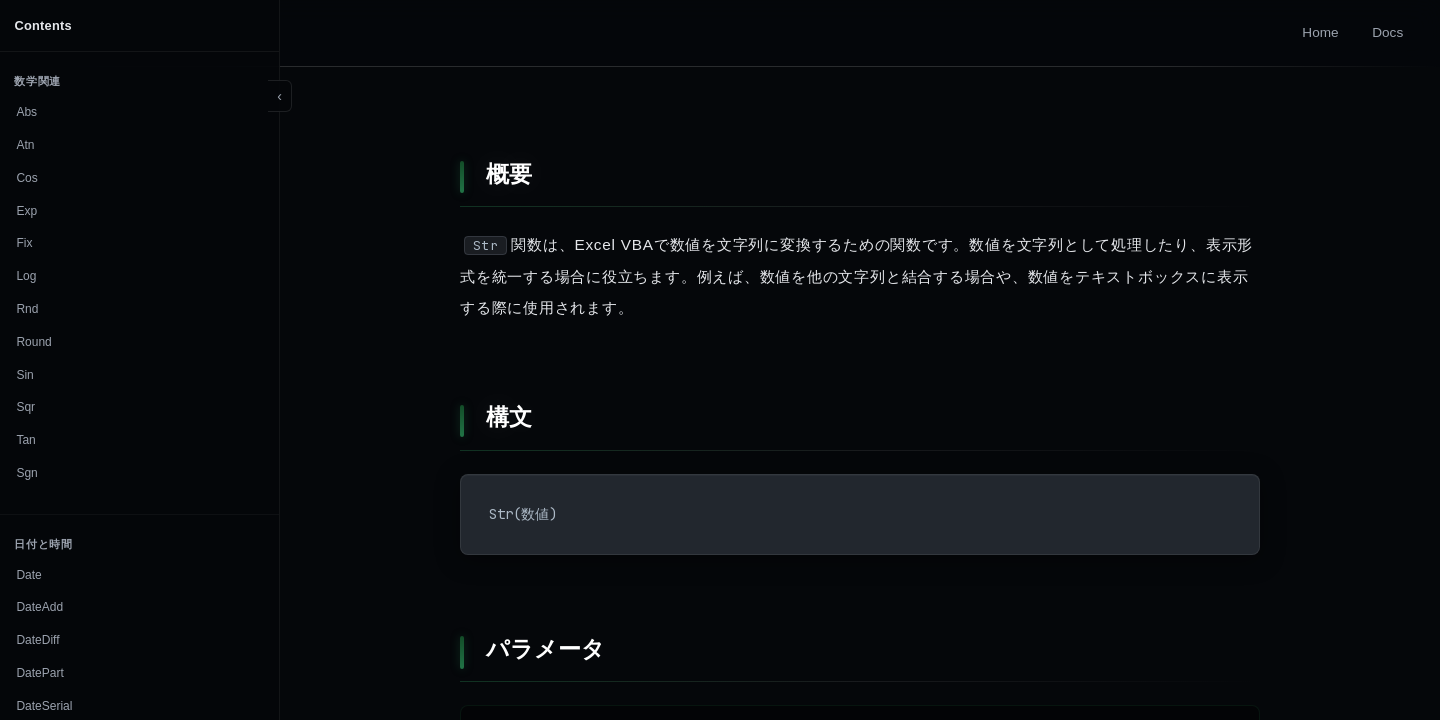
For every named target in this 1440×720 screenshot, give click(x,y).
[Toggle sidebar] (280, 96)
